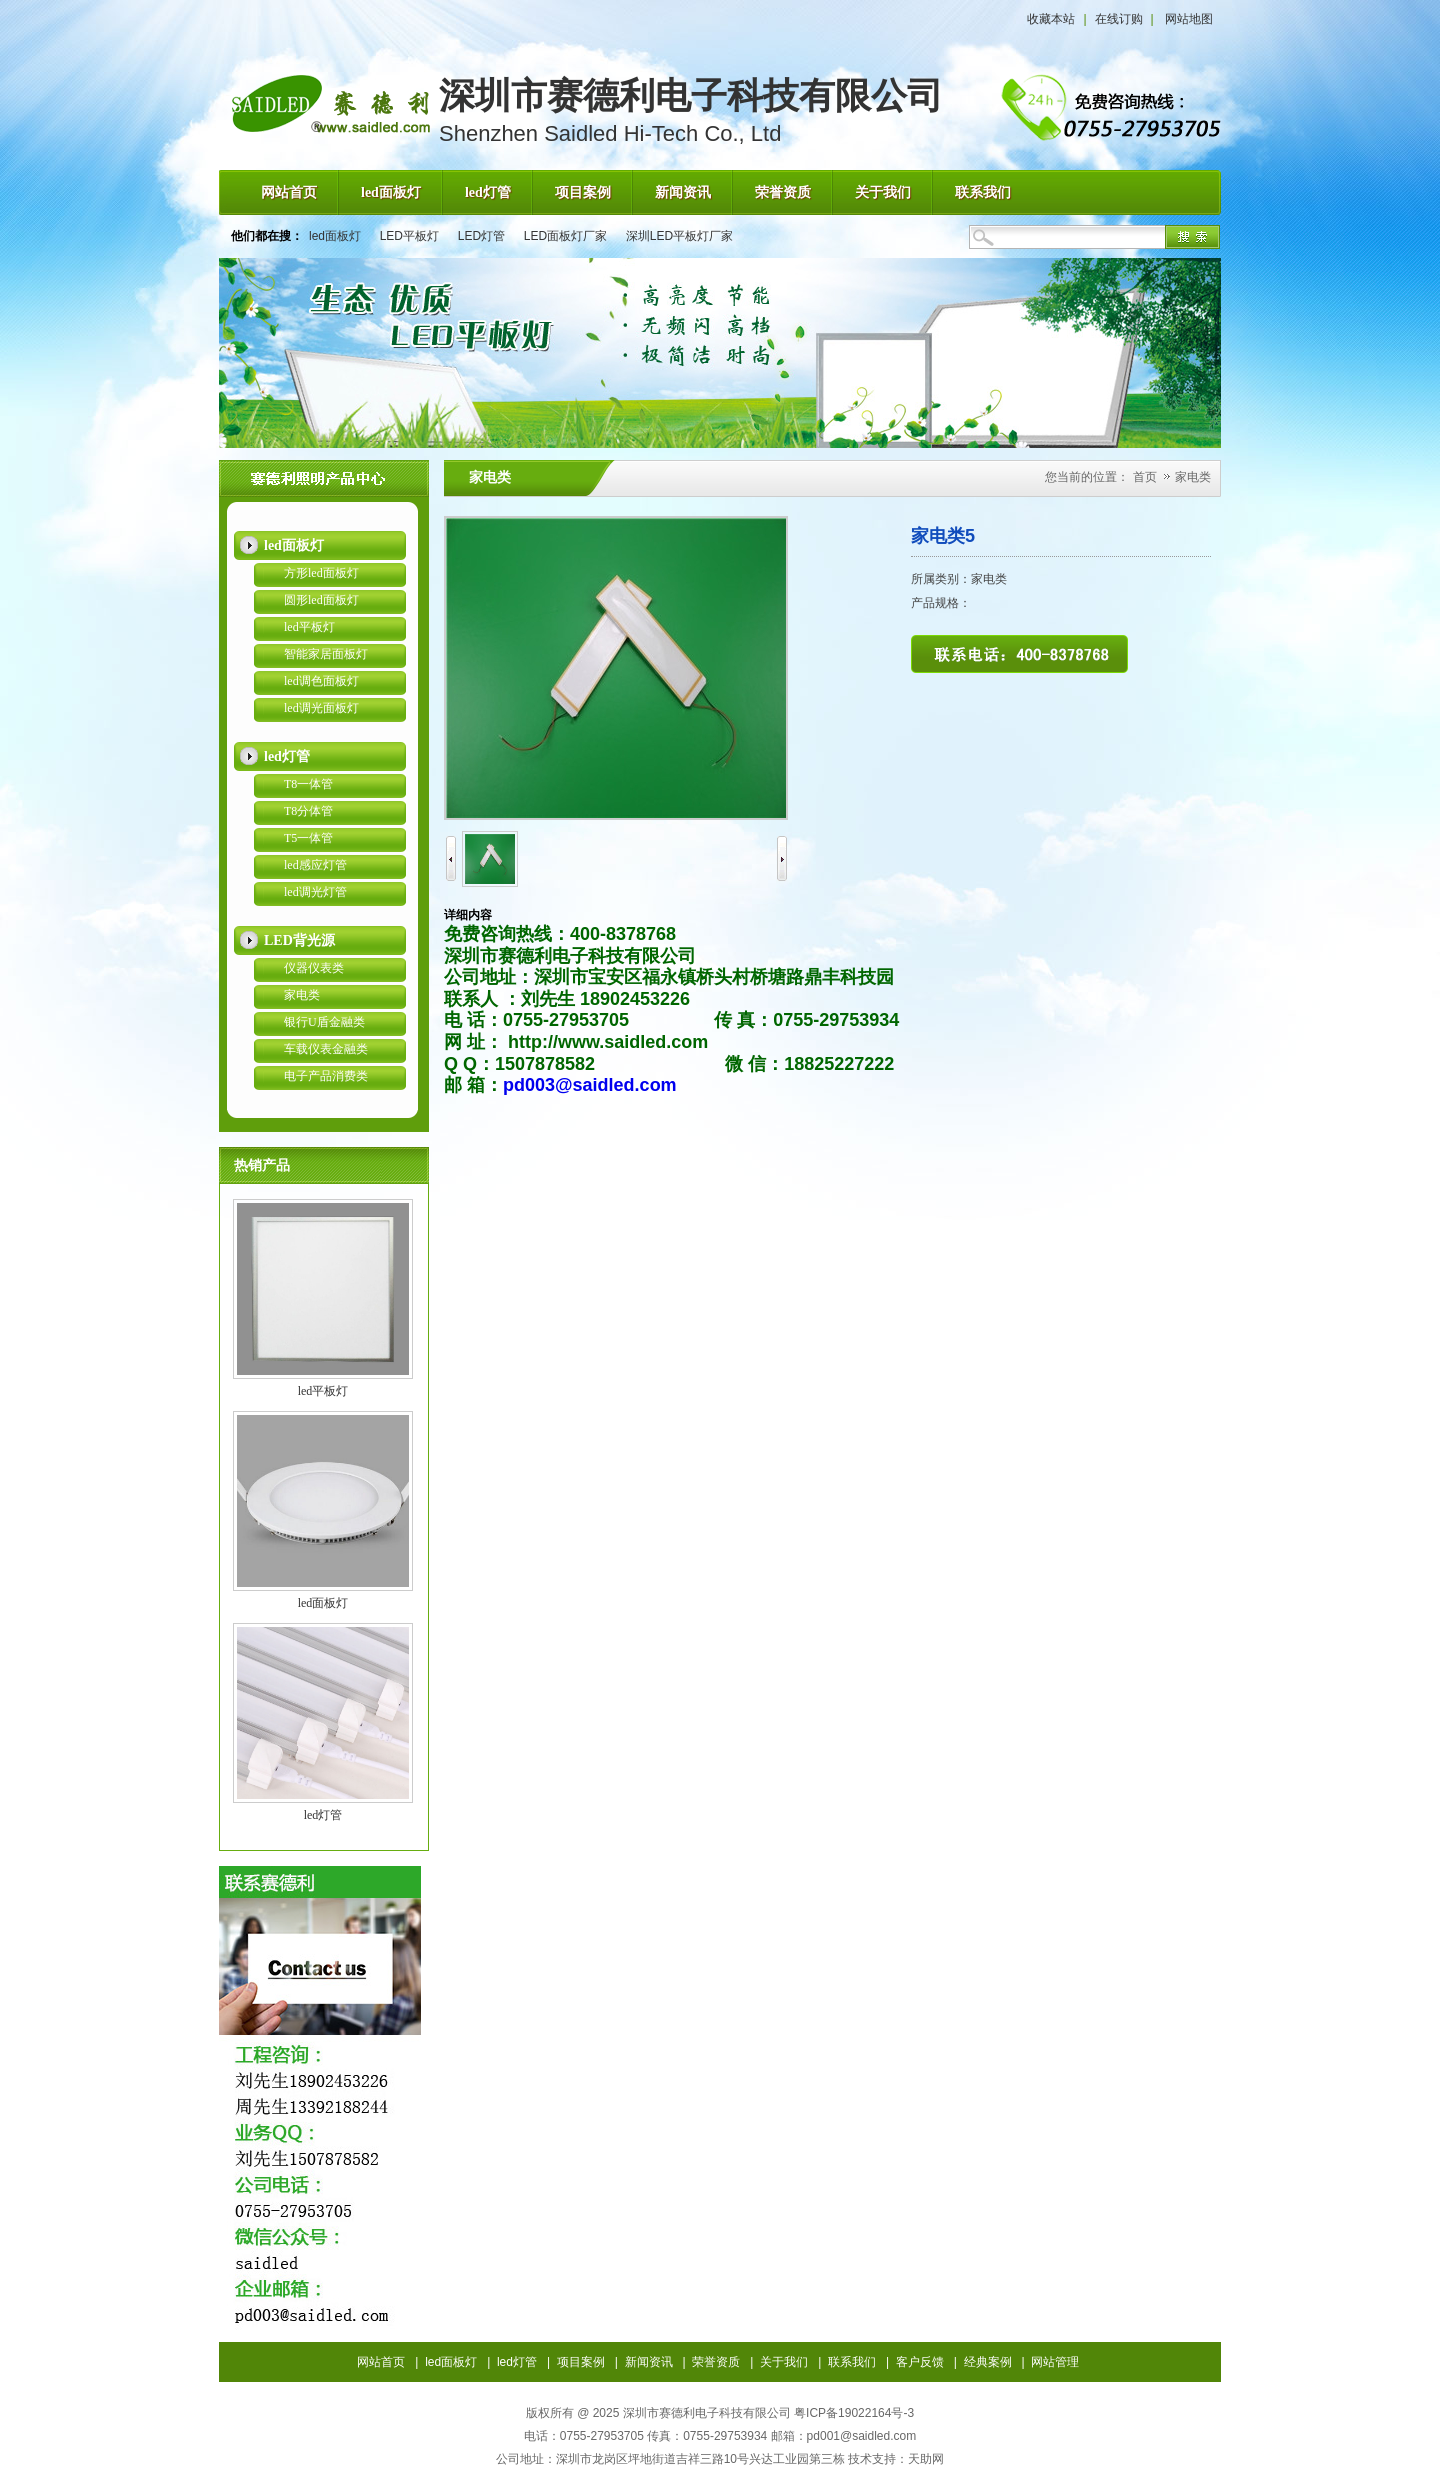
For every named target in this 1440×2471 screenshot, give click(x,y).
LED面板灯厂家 (565, 236)
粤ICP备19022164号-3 (854, 2413)
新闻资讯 (649, 2362)
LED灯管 (481, 236)
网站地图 (1189, 19)
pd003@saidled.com (590, 1085)
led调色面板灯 (321, 681)
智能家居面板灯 (326, 654)
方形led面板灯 (321, 573)
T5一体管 (308, 838)
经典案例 (988, 2362)
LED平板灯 (409, 236)
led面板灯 (335, 236)
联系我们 (852, 2362)
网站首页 (381, 2362)
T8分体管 (308, 811)
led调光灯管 (315, 892)
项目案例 (581, 2362)
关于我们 (784, 2362)
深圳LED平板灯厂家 (679, 236)
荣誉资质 (716, 2362)
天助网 (926, 2459)
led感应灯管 (315, 865)
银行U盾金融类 (324, 1022)
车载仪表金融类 (326, 1049)
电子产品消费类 (326, 1076)
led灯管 (323, 1815)
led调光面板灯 (321, 708)
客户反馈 (920, 2362)
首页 (1145, 477)
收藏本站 (1051, 19)
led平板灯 (309, 627)
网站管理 (1055, 2362)
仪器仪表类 (314, 968)
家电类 (302, 995)
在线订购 (1119, 19)
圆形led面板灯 (321, 600)
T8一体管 (308, 784)
